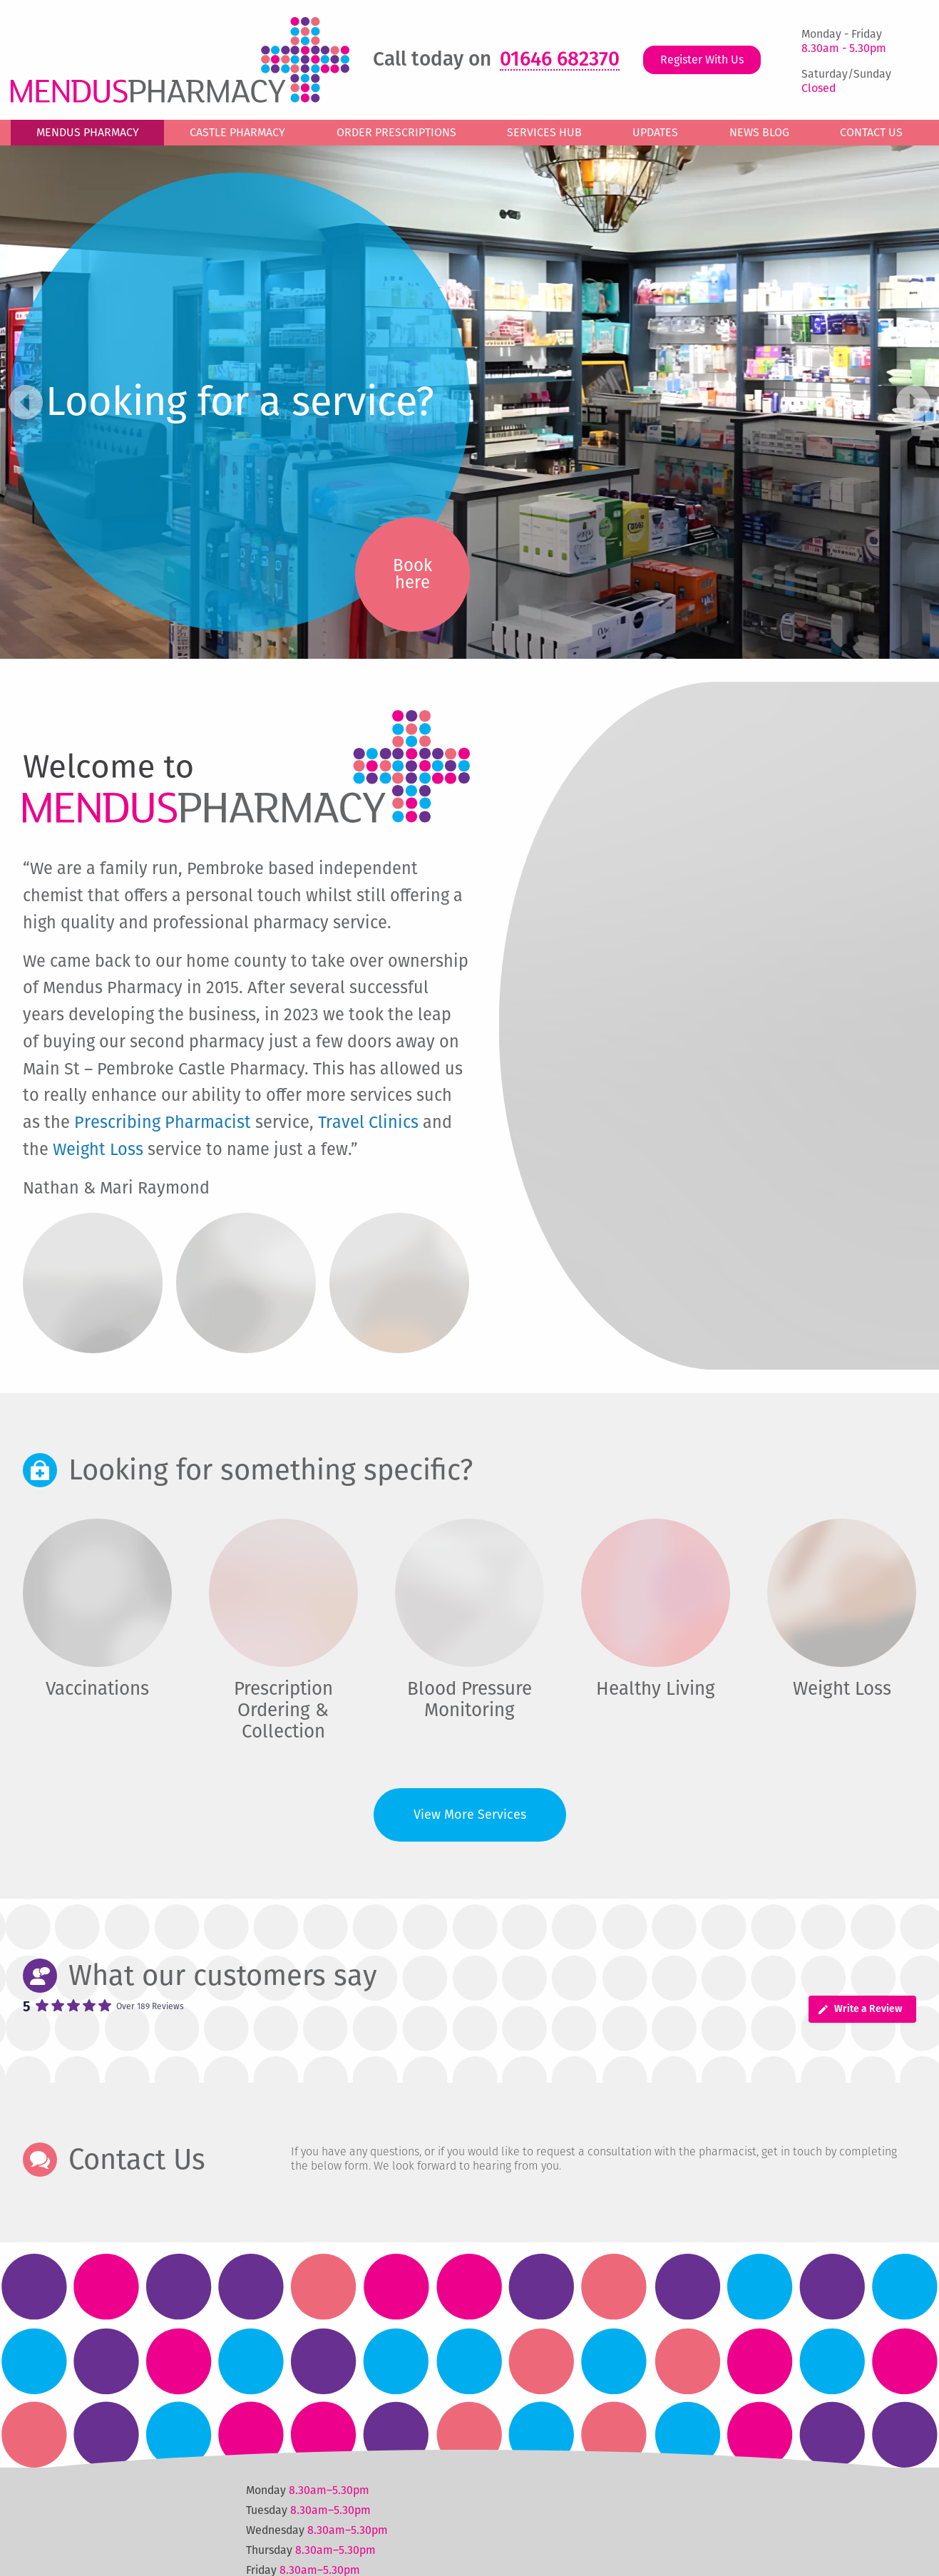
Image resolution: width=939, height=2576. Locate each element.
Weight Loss (98, 1149)
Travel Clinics (368, 1122)
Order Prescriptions (396, 132)
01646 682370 (560, 60)
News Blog (759, 132)
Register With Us (702, 59)
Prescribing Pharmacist (162, 1122)
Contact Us (871, 132)
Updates (655, 132)
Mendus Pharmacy (87, 132)
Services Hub (544, 132)
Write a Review (859, 2009)
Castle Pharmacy (237, 132)
